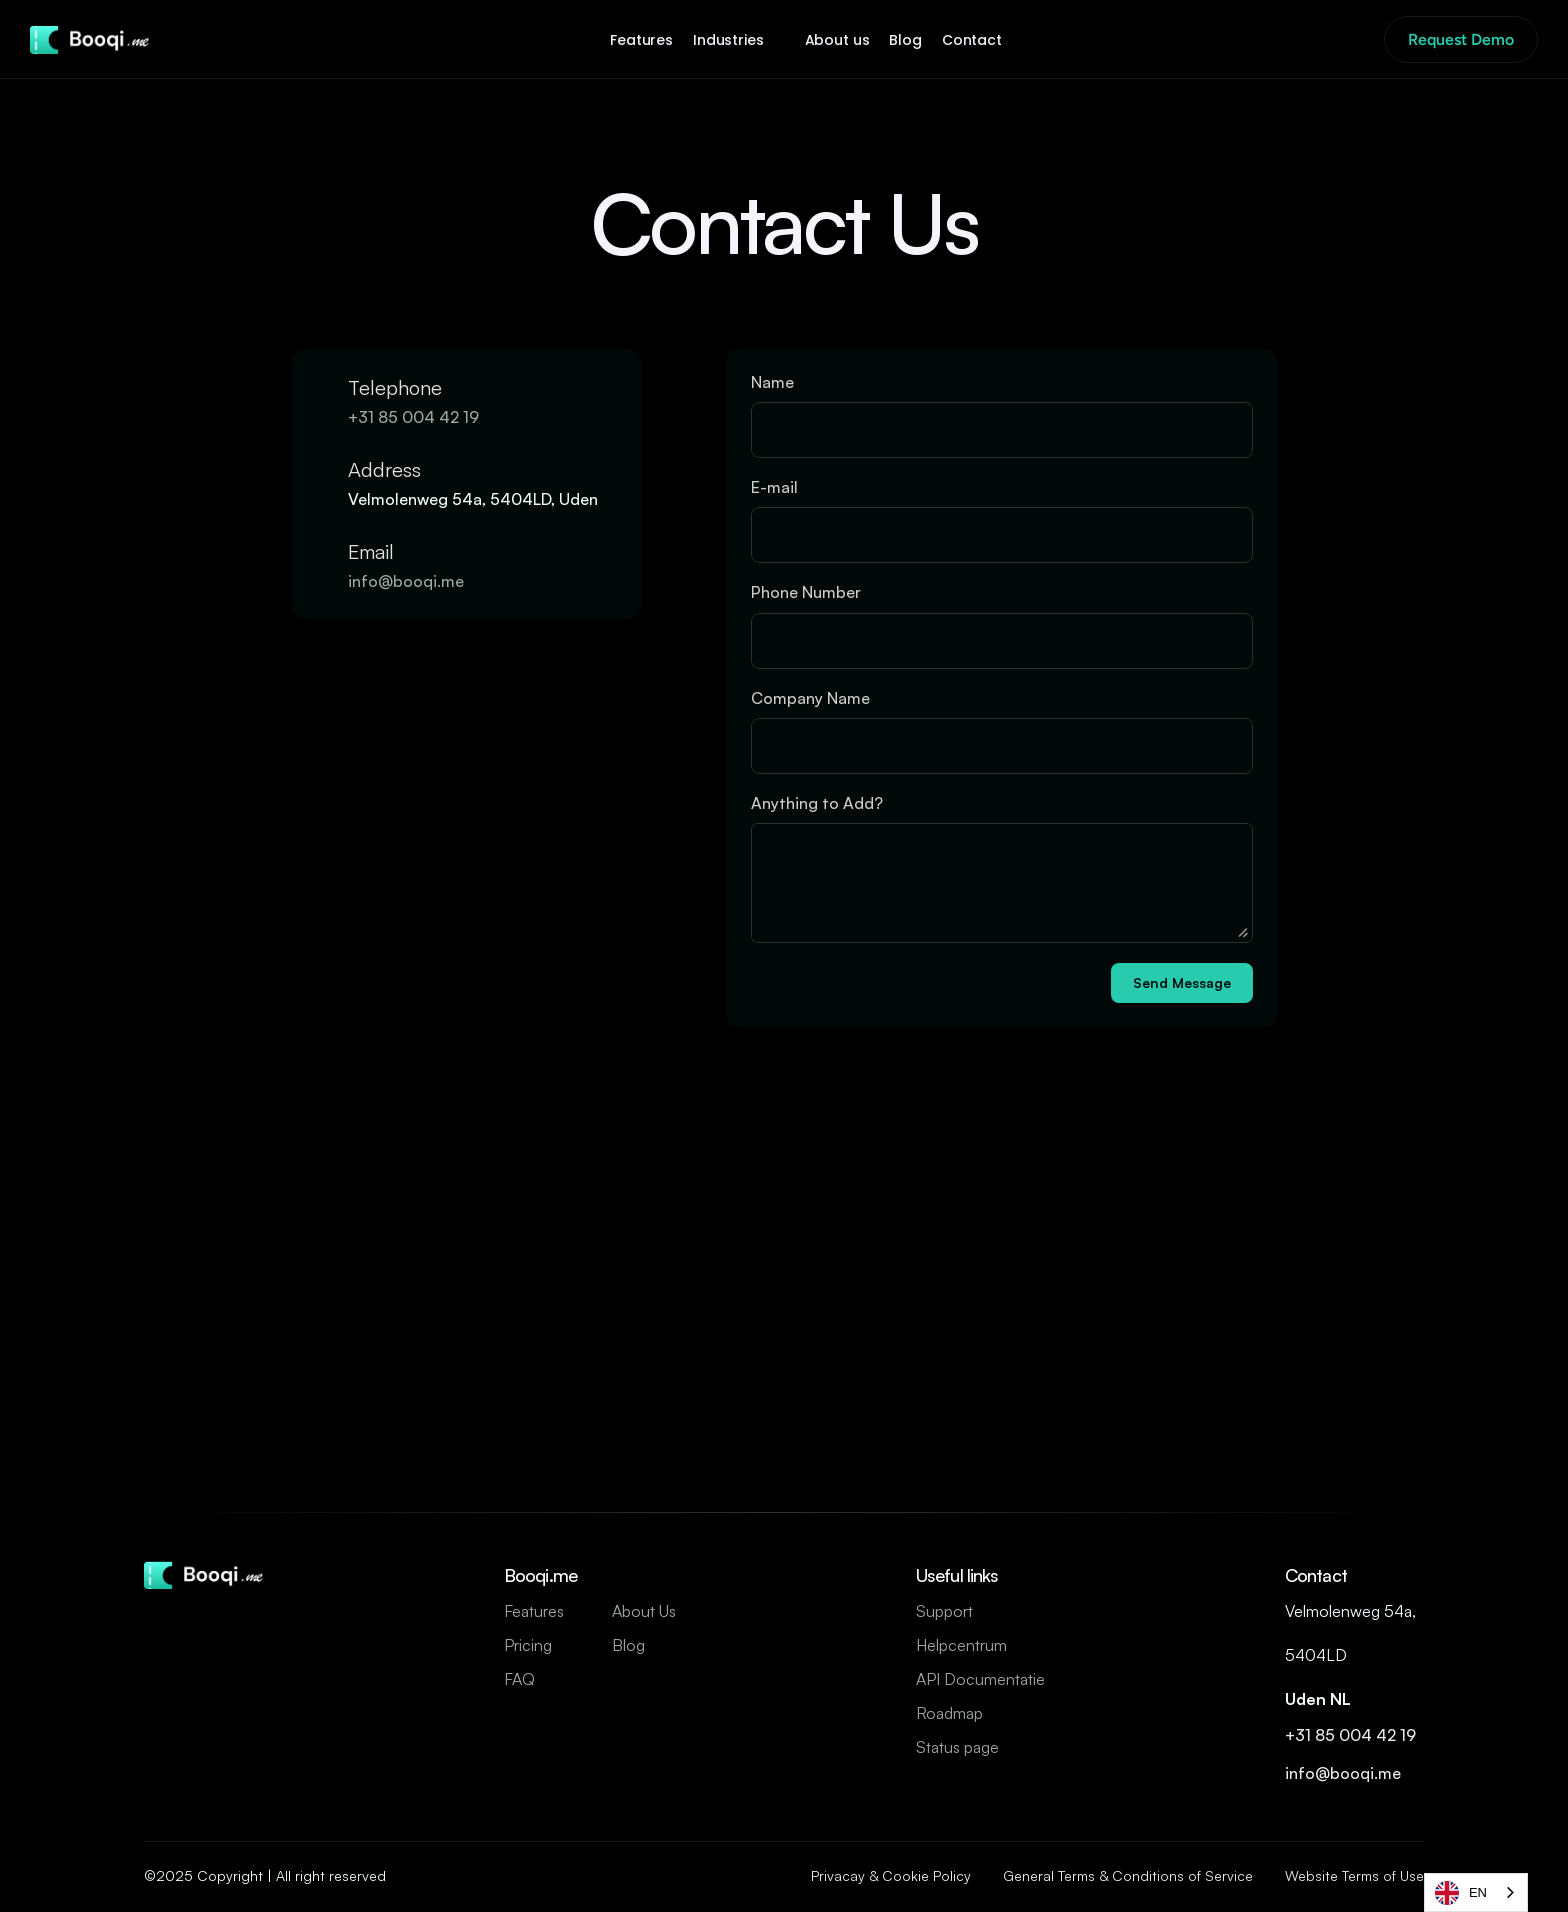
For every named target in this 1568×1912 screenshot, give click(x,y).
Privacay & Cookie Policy (891, 1875)
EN (1461, 1893)
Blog (628, 1645)
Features (534, 1611)
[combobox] (1476, 1892)
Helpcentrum (961, 1645)
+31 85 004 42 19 (415, 417)
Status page (957, 1747)
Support (944, 1611)
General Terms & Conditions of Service (1128, 1875)
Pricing (528, 1645)
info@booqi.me (408, 581)
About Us (644, 1611)
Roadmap (949, 1713)
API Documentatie (980, 1679)
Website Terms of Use (1354, 1875)
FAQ (519, 1679)
